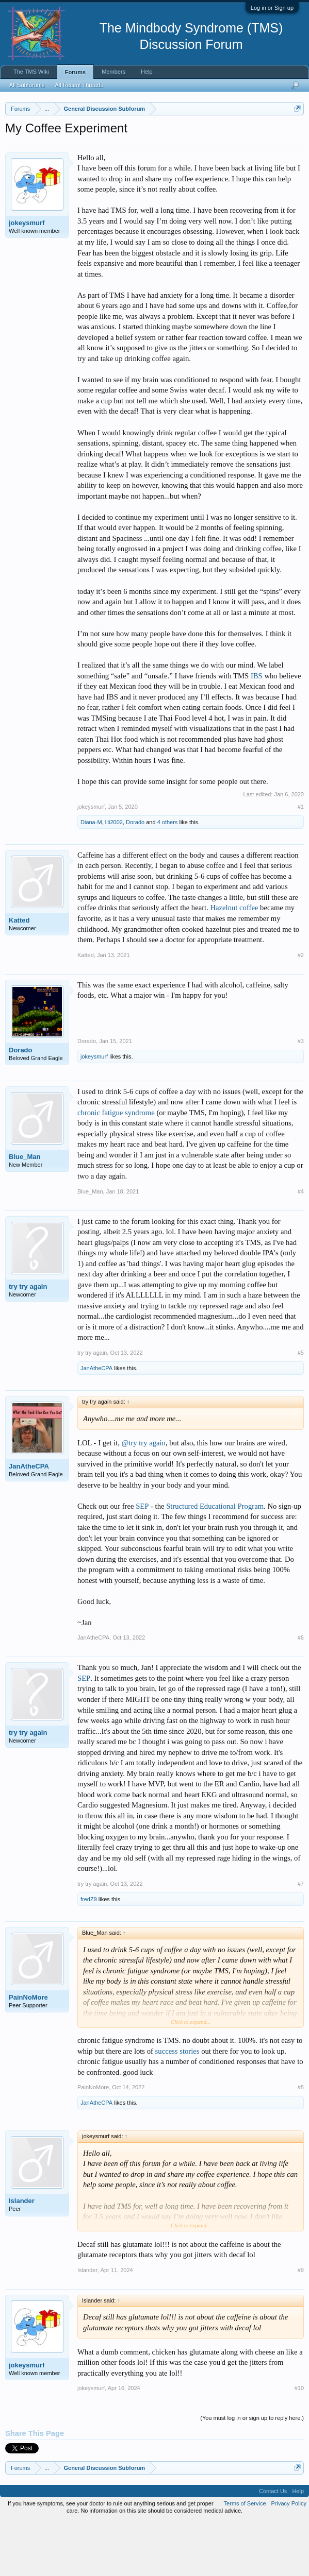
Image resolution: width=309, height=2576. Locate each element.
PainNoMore (28, 2051)
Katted (19, 974)
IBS (257, 729)
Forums (75, 72)
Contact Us (273, 2544)
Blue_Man (24, 1210)
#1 (301, 860)
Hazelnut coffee (234, 962)
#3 (301, 1094)
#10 (299, 2442)
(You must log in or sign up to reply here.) (252, 2472)
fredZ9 (88, 1953)
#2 (301, 1008)
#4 (301, 1245)
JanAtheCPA (96, 1422)
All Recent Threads (79, 85)
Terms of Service (245, 2557)
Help (147, 72)
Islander (22, 2255)
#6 (301, 1691)
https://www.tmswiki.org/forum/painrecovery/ (99, 156)
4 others (167, 876)
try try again (28, 1340)
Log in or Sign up (272, 8)
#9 (301, 2324)
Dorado (135, 876)
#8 (301, 2141)
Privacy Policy (288, 2557)
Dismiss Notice (295, 133)
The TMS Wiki (31, 72)
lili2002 (114, 876)
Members (113, 72)
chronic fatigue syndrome (116, 1166)
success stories (177, 2105)
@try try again (144, 1496)
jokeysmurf (26, 276)
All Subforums (26, 85)
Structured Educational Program (215, 1560)
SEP (142, 1560)
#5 (301, 1407)
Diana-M (91, 876)
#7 (301, 1938)
